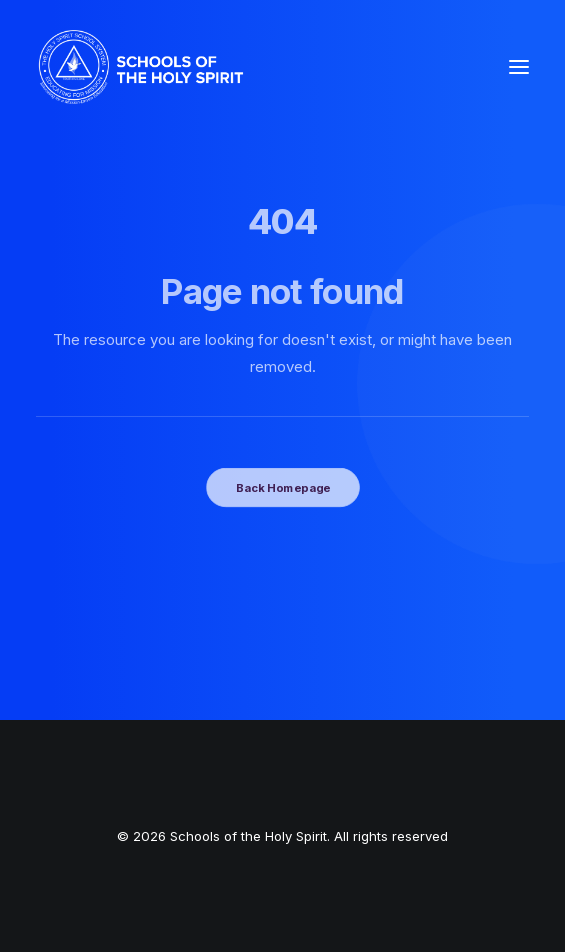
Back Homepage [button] (282, 487)
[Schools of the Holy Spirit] (141, 67)
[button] (519, 67)
